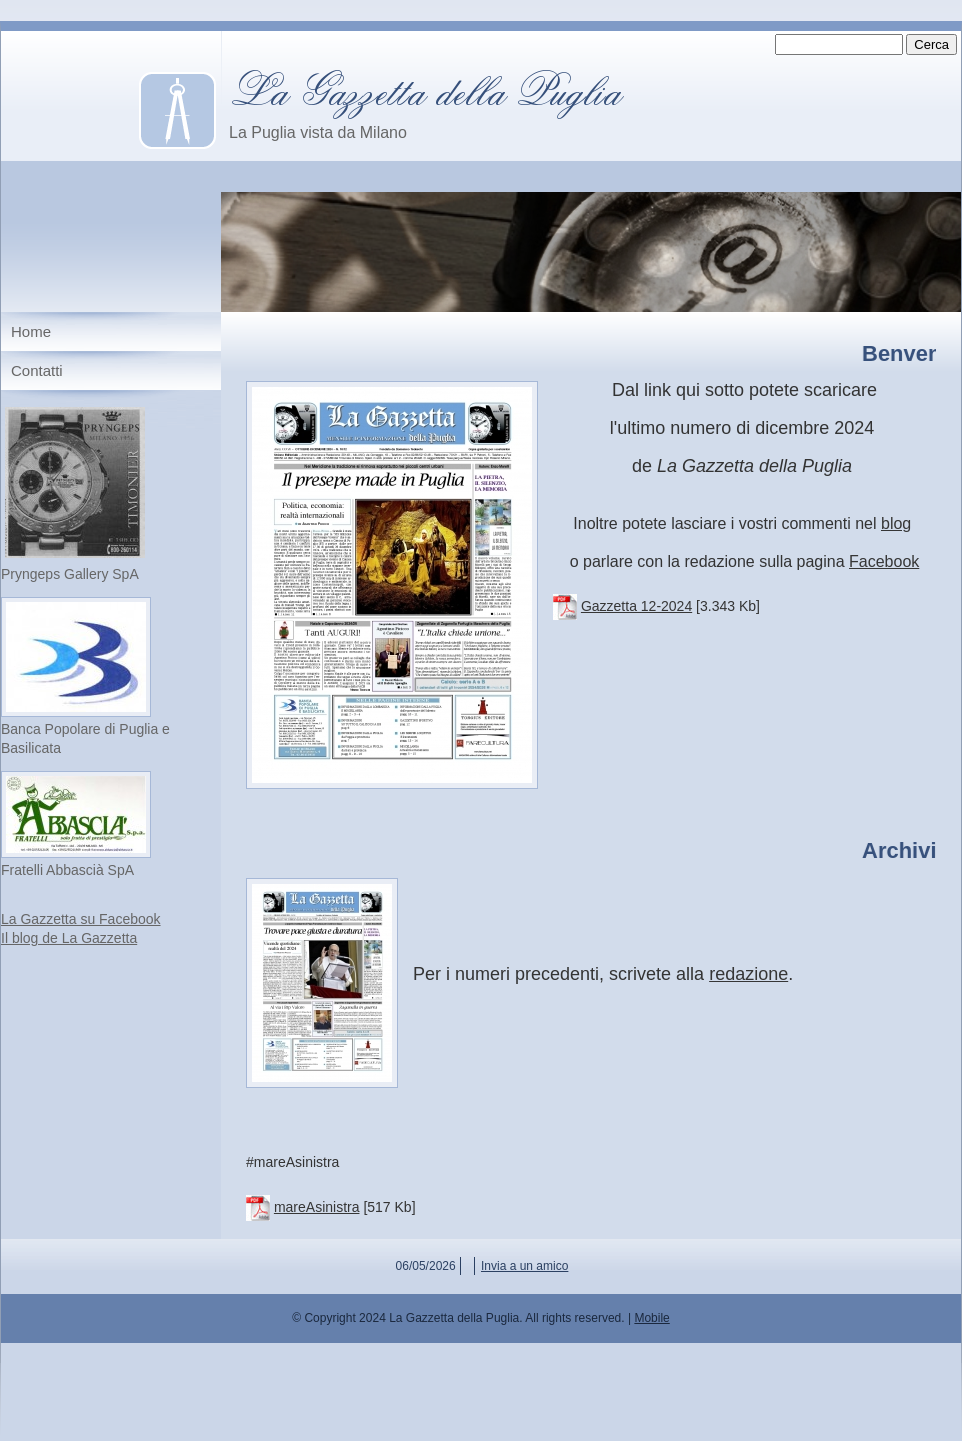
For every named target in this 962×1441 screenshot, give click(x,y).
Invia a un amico (524, 1266)
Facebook (884, 561)
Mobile (651, 1318)
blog (896, 523)
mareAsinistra (317, 1207)
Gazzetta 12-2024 (636, 606)
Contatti (37, 370)
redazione (748, 974)
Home (31, 331)
